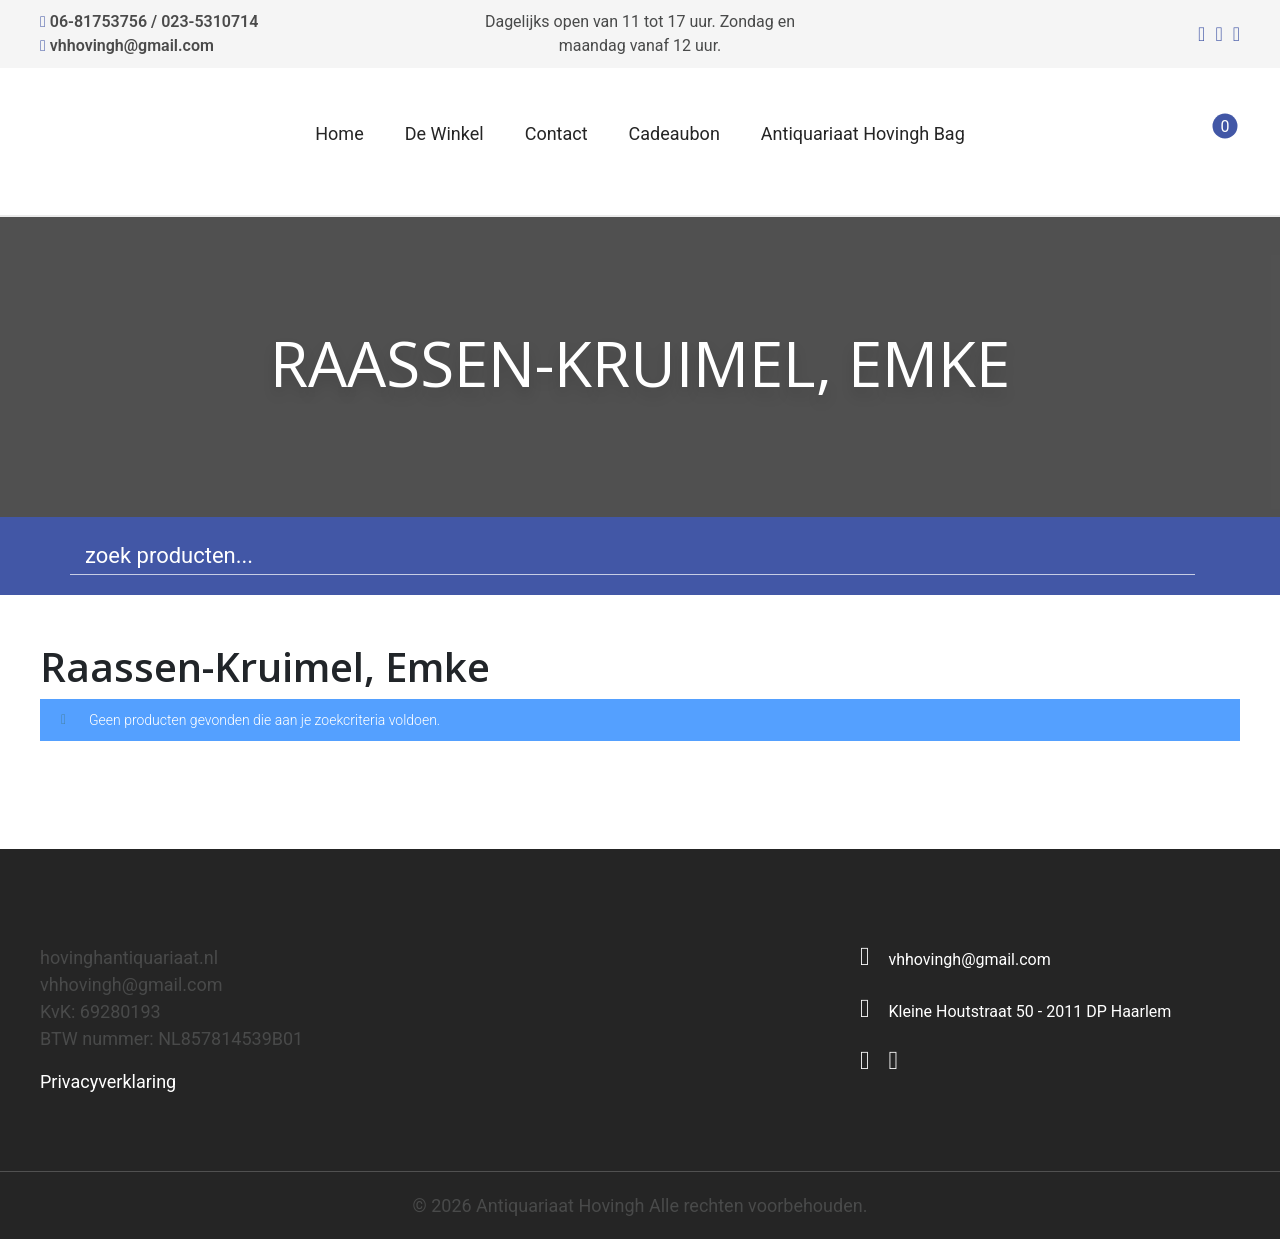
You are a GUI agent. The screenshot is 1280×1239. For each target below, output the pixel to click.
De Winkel (444, 133)
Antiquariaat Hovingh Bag (863, 133)
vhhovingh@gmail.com (132, 45)
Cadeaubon (674, 133)
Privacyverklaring (108, 1081)
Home (339, 133)
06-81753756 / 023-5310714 (154, 21)
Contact (556, 133)
